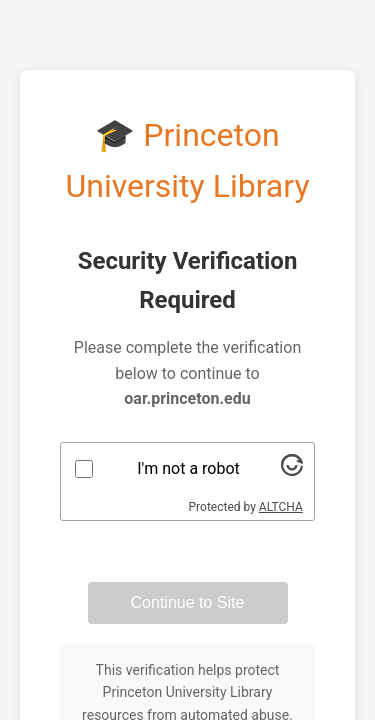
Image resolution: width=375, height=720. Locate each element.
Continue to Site (188, 602)
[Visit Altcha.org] (292, 470)
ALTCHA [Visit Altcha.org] (281, 507)
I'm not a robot (188, 468)
